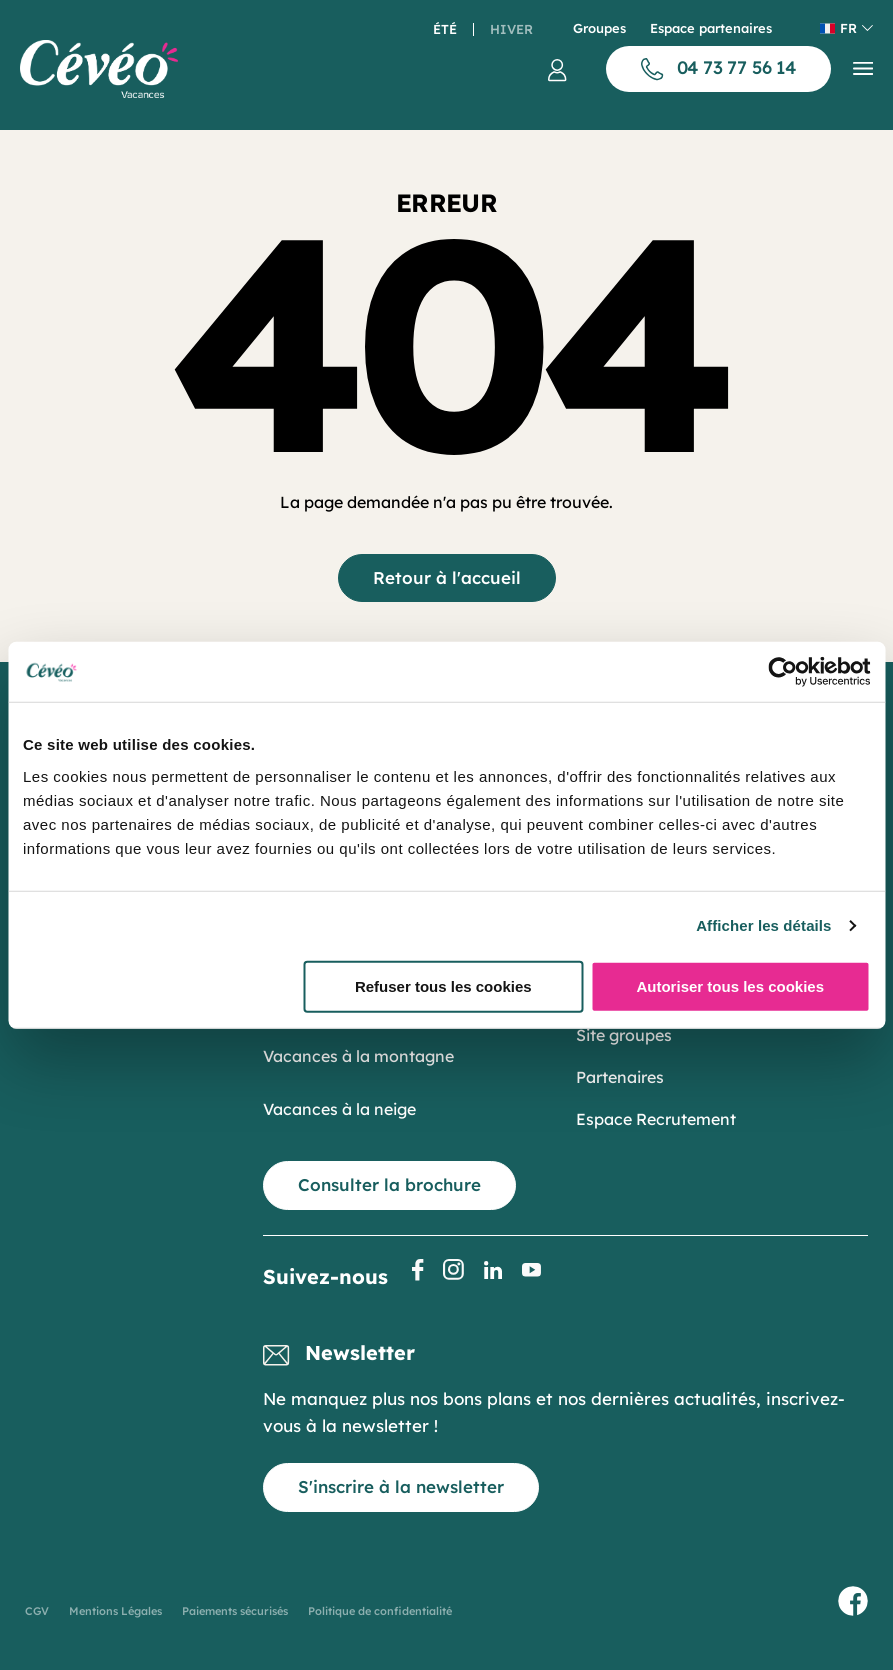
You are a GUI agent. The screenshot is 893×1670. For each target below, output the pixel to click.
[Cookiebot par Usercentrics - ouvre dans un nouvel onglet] (782, 672)
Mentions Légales (115, 1611)
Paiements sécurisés (235, 1611)
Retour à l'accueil (447, 577)
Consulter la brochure (389, 1184)
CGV (37, 1611)
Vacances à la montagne (358, 1056)
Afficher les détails (763, 925)
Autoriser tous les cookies (730, 985)
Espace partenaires (711, 28)
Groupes (599, 28)
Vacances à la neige (339, 1109)
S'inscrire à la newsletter (401, 1486)
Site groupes (624, 1035)
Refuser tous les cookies (443, 985)
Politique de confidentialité (380, 1611)
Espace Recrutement (656, 1119)
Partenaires (620, 1077)
